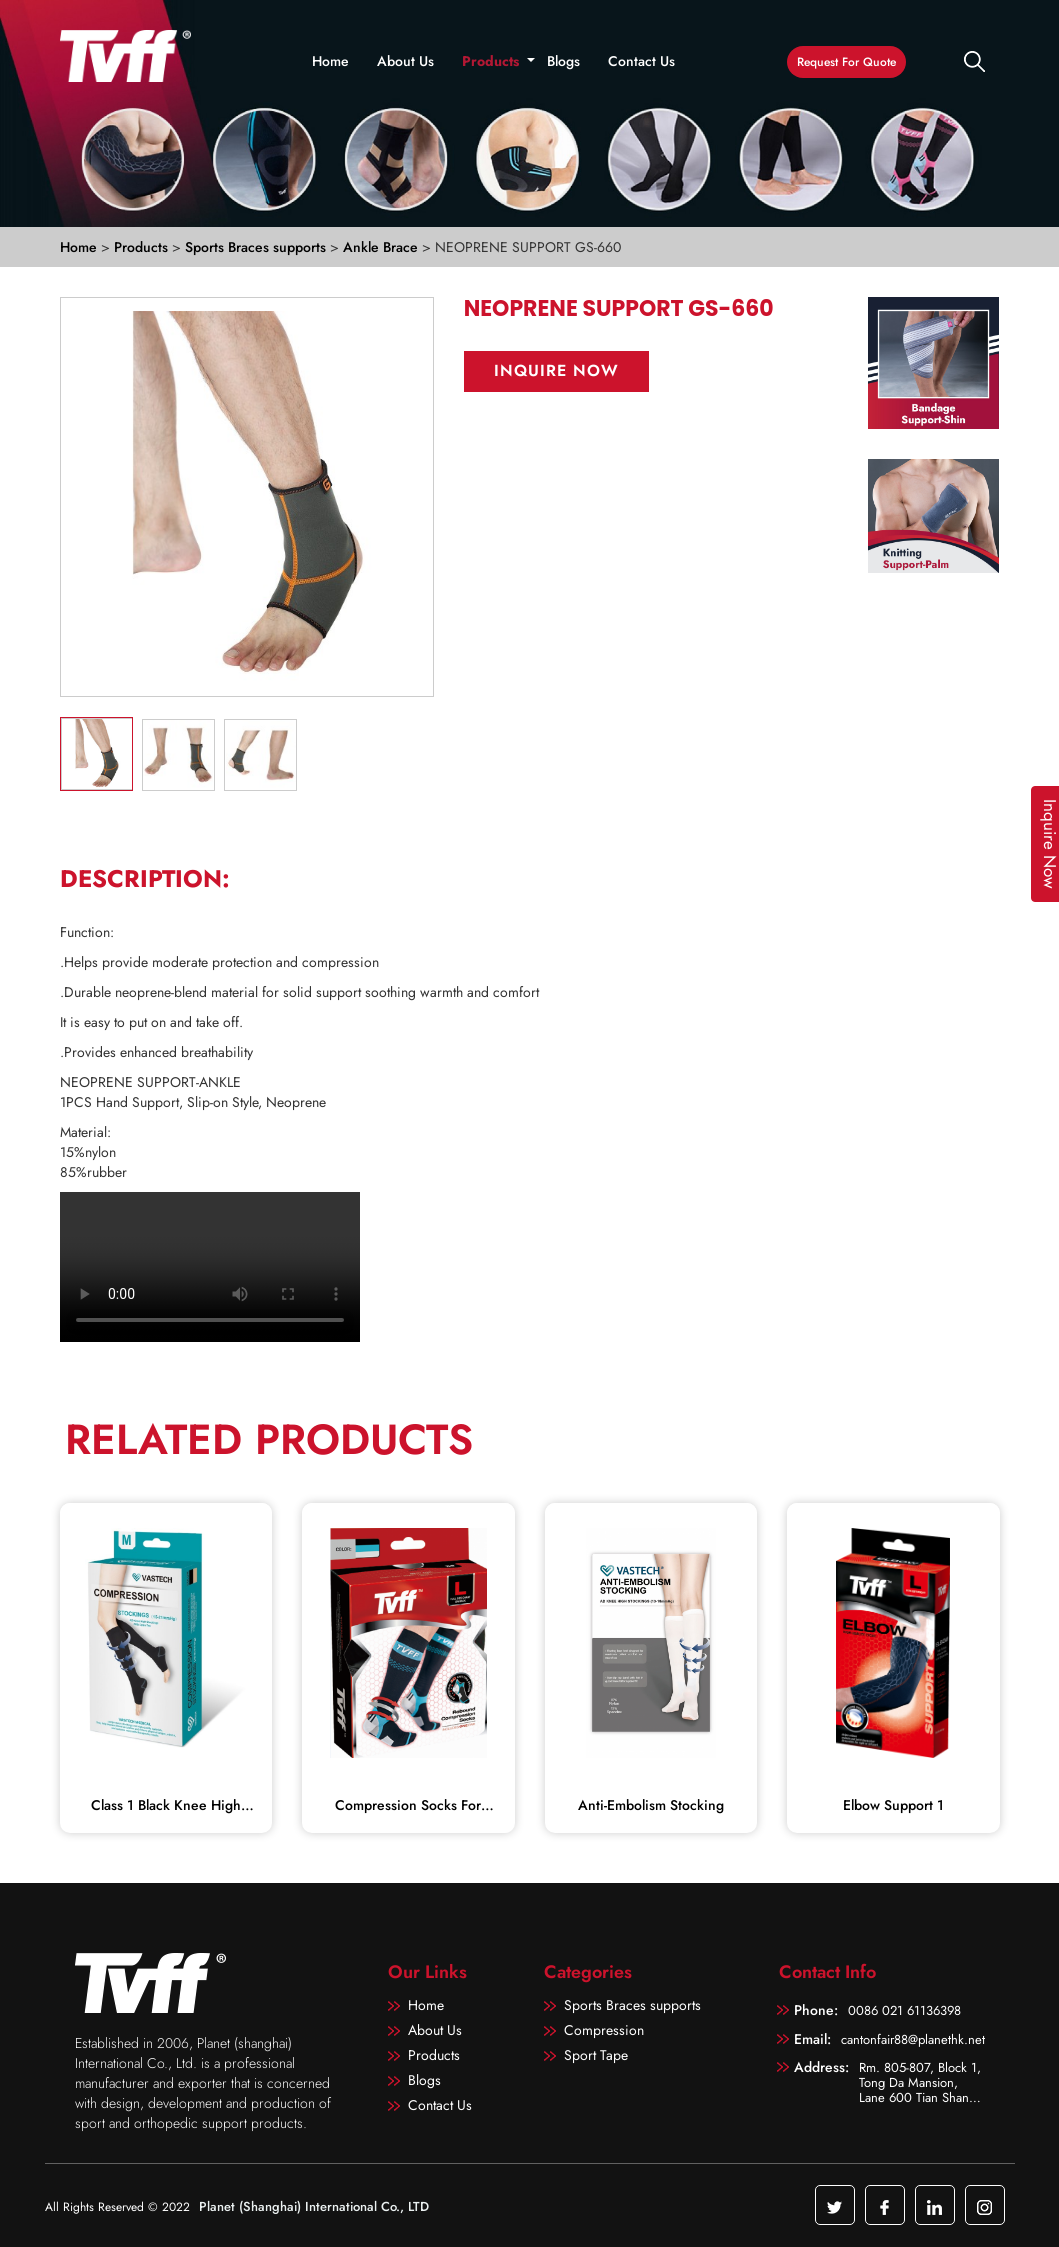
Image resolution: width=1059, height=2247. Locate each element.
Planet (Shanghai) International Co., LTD (314, 2206)
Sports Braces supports (257, 247)
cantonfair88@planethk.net (913, 2039)
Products (490, 61)
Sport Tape (596, 2055)
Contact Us (641, 61)
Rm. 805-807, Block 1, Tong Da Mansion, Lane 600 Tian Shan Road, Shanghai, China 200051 (921, 2081)
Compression (604, 2030)
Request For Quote (846, 62)
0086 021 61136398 (904, 2010)
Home (330, 61)
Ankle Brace (382, 247)
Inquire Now (556, 370)
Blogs (563, 61)
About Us (405, 61)
